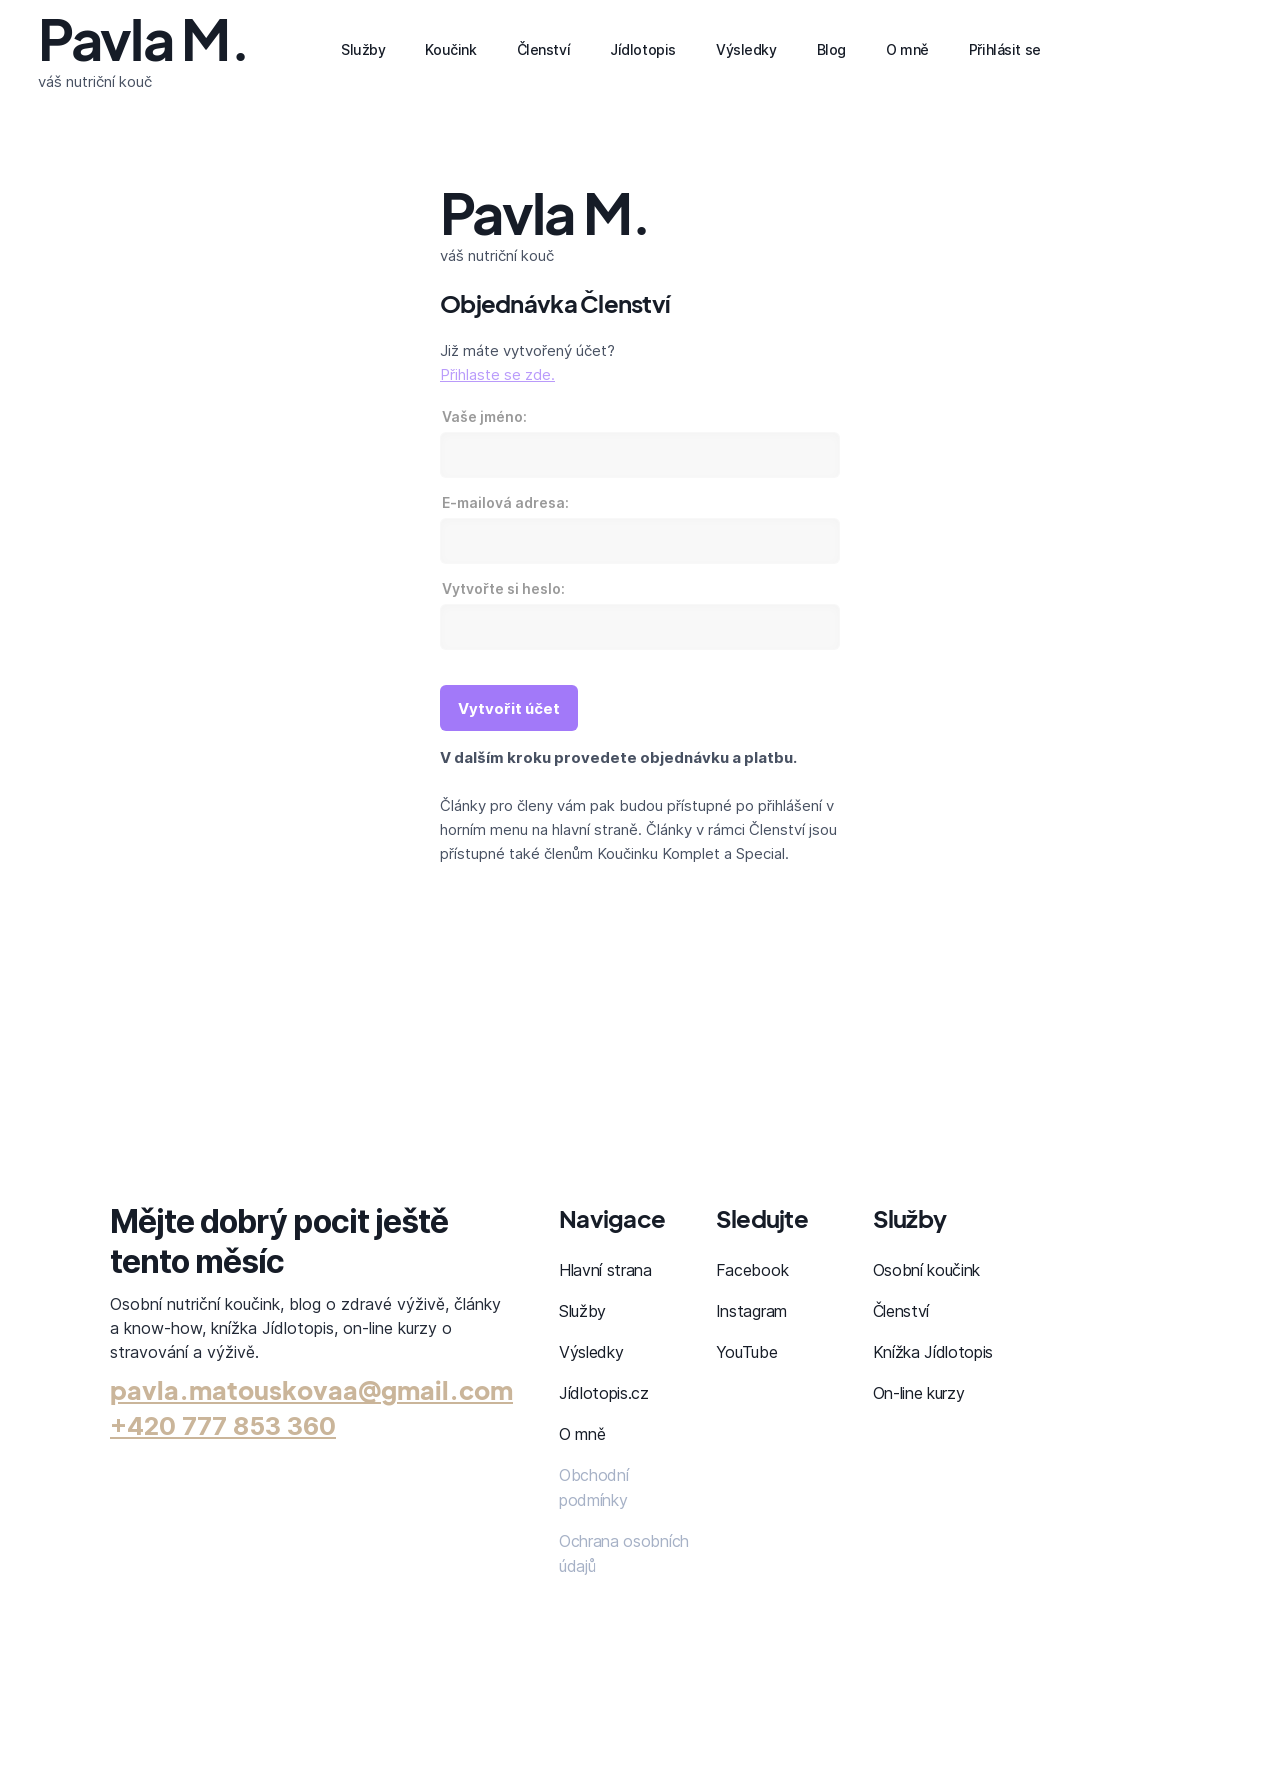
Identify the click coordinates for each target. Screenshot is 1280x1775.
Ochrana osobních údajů (624, 1553)
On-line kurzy (919, 1393)
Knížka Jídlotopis (933, 1352)
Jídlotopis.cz (604, 1393)
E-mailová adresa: (505, 502)
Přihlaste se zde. (497, 374)
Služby (582, 1311)
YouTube (747, 1352)
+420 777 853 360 (223, 1426)
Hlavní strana (605, 1270)
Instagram (751, 1311)
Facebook (752, 1270)
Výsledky (591, 1352)
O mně (582, 1434)
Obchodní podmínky (593, 1487)
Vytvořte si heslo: (503, 588)
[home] (143, 50)
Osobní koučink (927, 1270)
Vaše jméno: (484, 416)
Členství (901, 1311)
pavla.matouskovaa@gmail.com (311, 1390)
